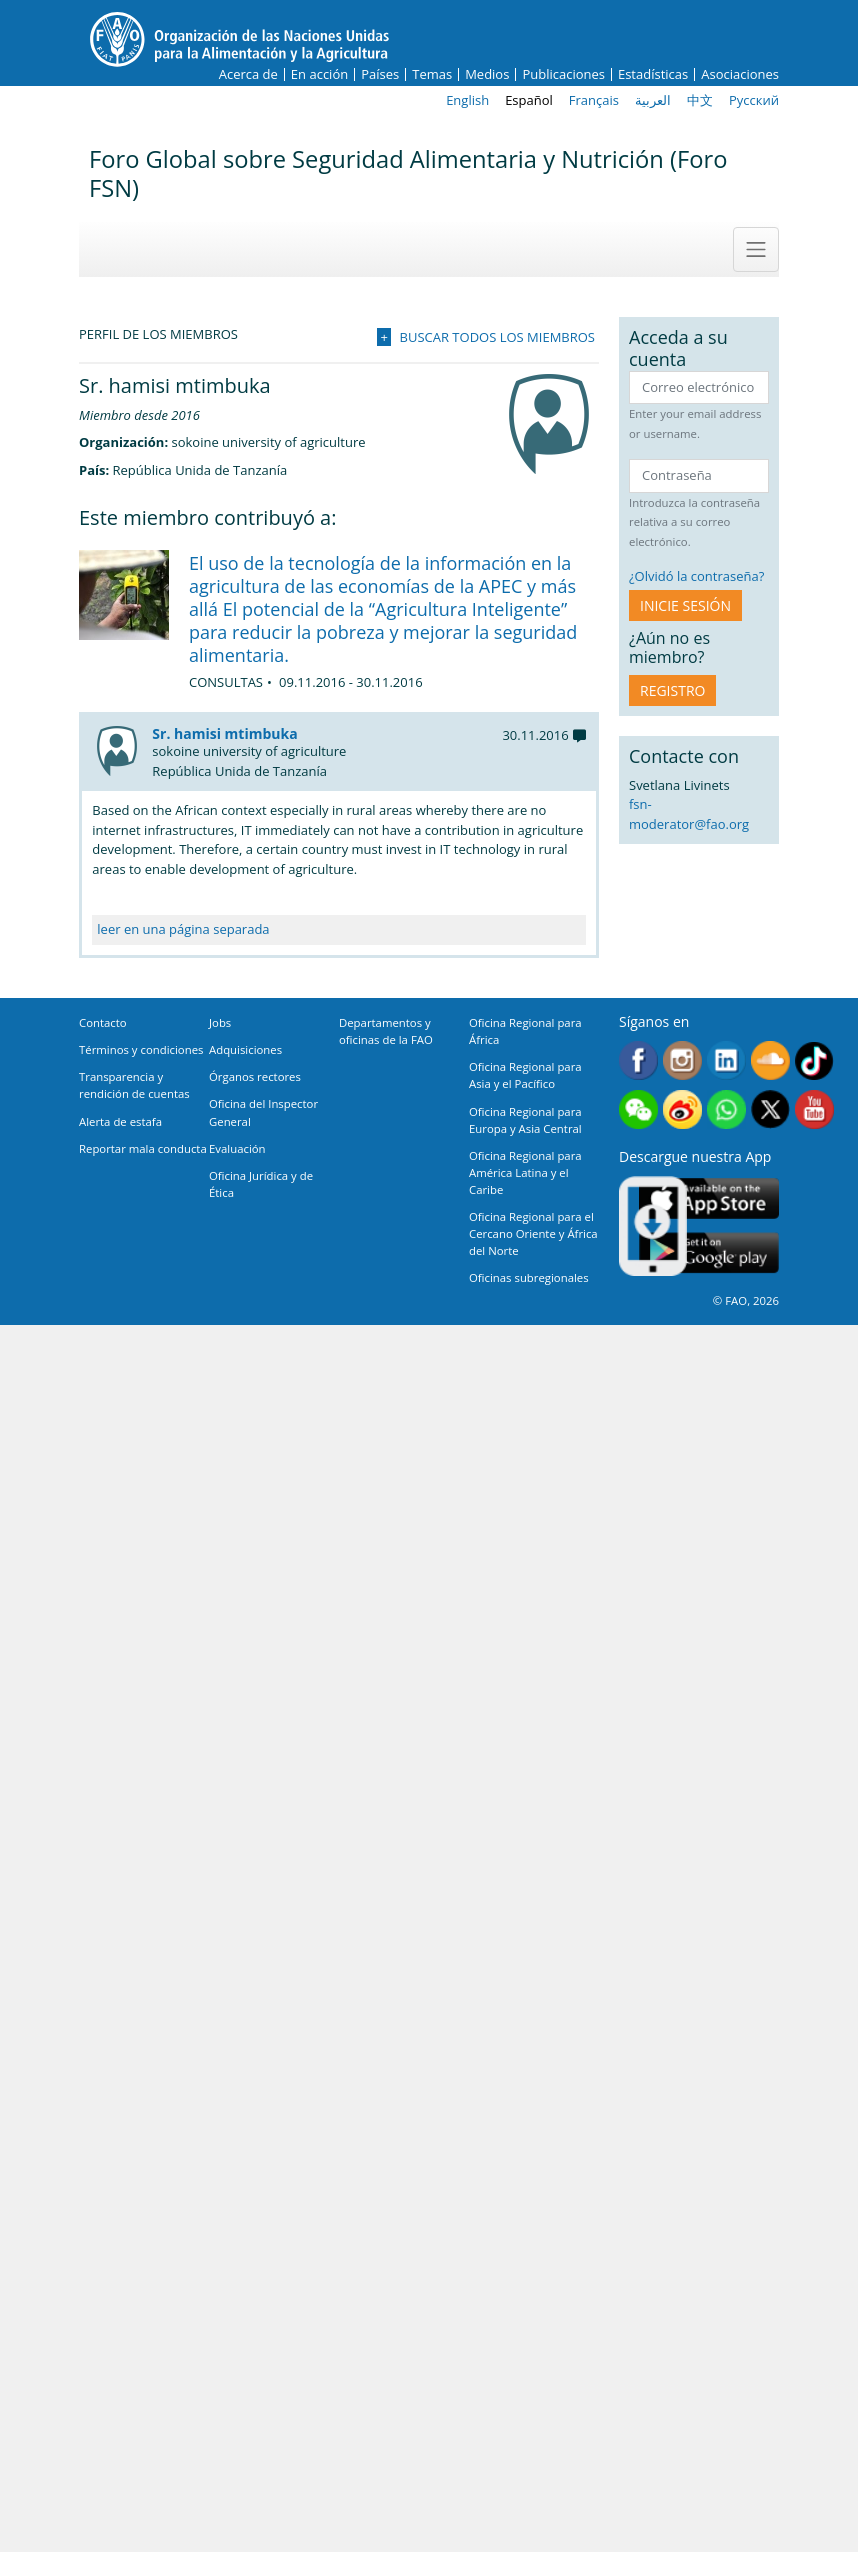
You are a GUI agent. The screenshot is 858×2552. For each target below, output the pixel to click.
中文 (700, 100)
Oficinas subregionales (529, 1277)
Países (380, 74)
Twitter (770, 1109)
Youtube (814, 1109)
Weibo (682, 1109)
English (467, 100)
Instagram (682, 1060)
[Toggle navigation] (756, 249)
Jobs (220, 1022)
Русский (754, 100)
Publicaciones (563, 74)
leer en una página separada (183, 929)
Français (594, 100)
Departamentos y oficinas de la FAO (386, 1031)
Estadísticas (653, 74)
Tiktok (814, 1060)
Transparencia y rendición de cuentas (134, 1085)
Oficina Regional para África (525, 1031)
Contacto (103, 1022)
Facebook (638, 1060)
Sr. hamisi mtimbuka (224, 733)
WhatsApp (726, 1109)
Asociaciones (740, 74)
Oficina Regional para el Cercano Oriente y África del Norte (533, 1233)
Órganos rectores (255, 1076)
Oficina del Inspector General (263, 1112)
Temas (432, 74)
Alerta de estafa (120, 1121)
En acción (319, 74)
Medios (487, 74)
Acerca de (248, 74)
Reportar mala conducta (143, 1148)
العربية (653, 100)
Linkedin (726, 1060)
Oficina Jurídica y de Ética (261, 1184)
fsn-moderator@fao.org (689, 814)
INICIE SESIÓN (685, 605)
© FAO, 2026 (746, 1300)
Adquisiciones (245, 1049)
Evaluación (237, 1148)
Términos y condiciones (141, 1049)
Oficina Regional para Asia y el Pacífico (525, 1075)
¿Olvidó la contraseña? (696, 576)
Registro (672, 690)
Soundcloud (770, 1060)
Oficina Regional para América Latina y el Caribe (525, 1172)
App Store (709, 1198)
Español (529, 100)
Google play (709, 1253)
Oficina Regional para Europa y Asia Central (525, 1120)
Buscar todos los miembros (497, 337)
